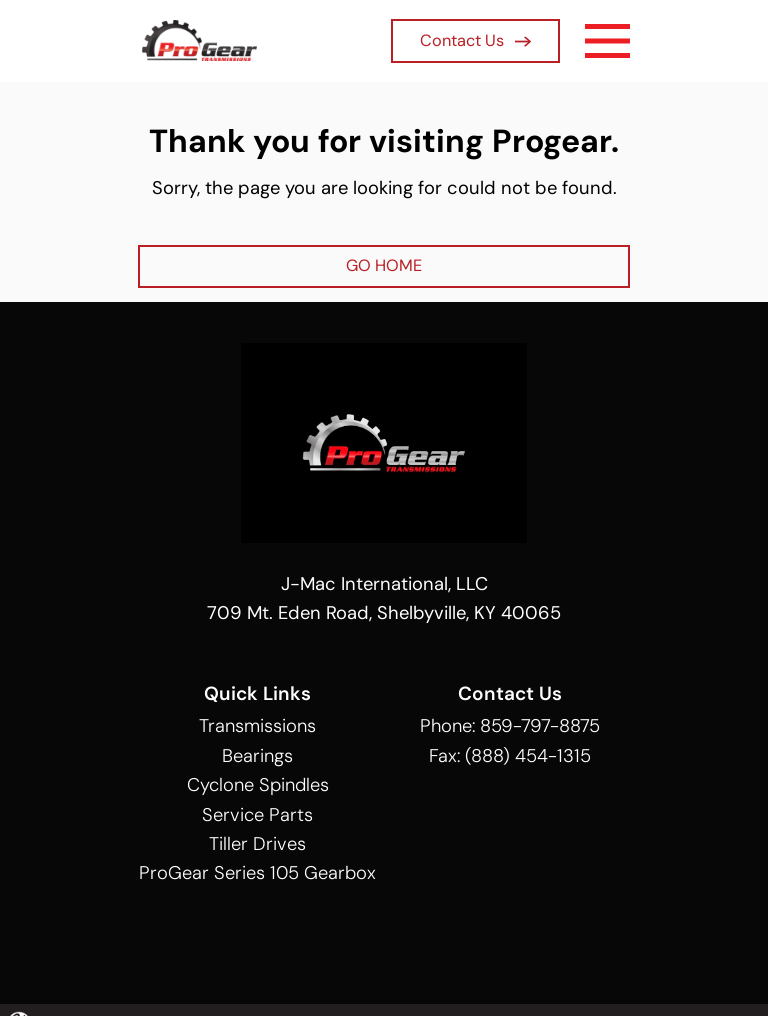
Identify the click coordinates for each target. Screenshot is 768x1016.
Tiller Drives (257, 844)
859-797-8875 (540, 726)
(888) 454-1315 (528, 756)
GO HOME (384, 265)
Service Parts (257, 815)
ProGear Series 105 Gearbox (257, 873)
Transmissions (257, 726)
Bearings (257, 756)
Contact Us (475, 41)
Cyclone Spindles (258, 785)
